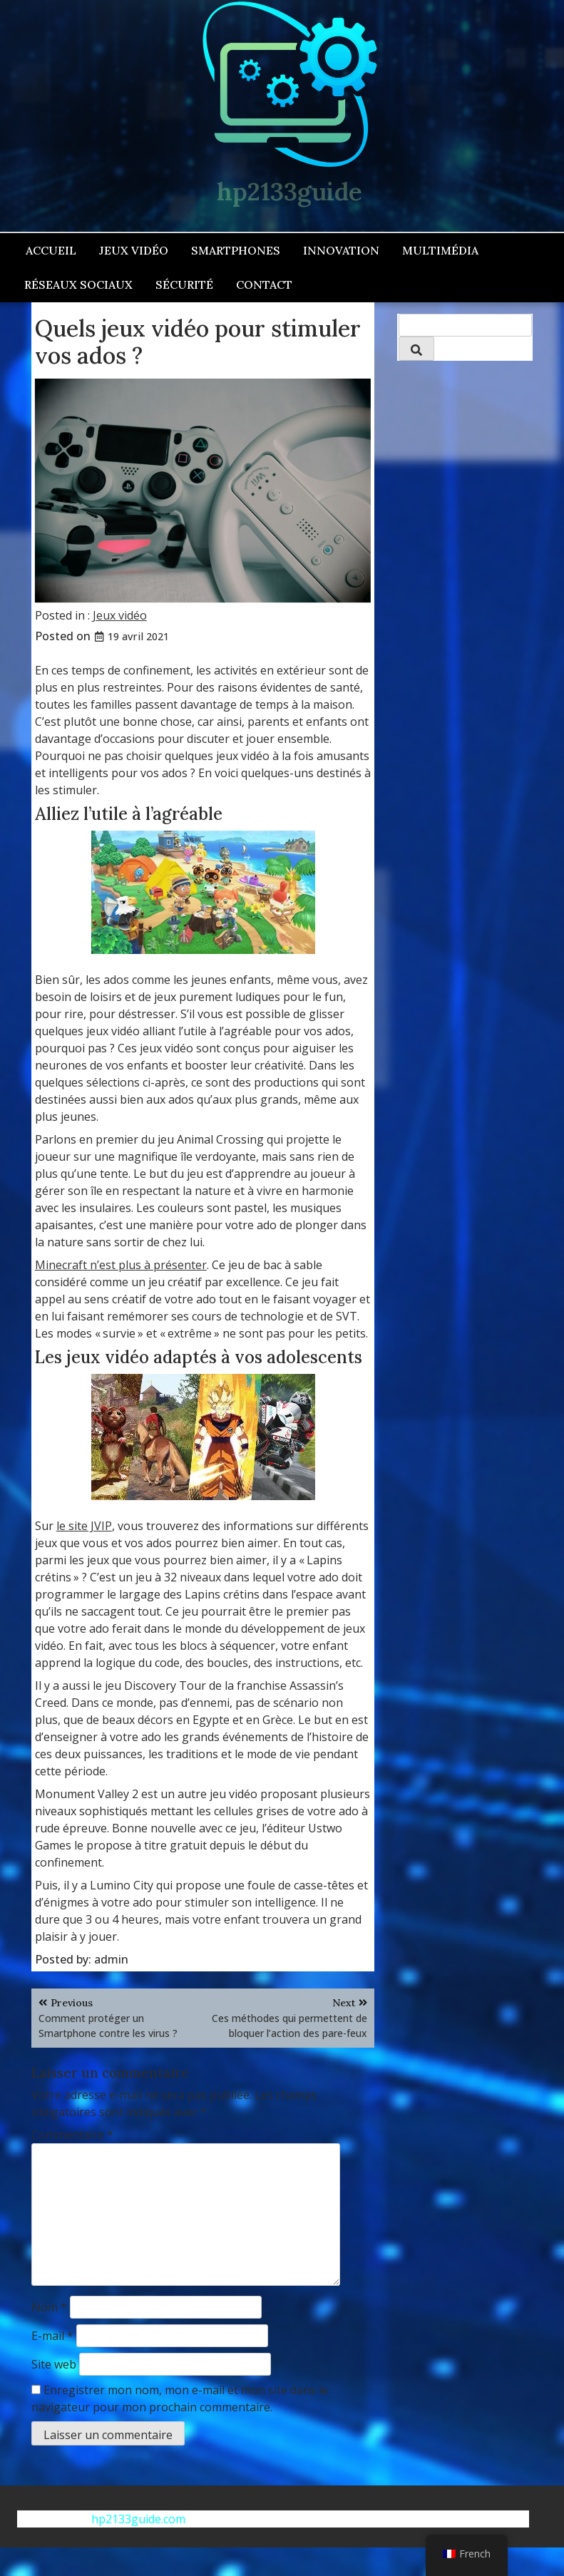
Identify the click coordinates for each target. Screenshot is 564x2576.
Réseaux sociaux (78, 284)
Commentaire (72, 2135)
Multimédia (440, 250)
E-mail (52, 2336)
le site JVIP (84, 1526)
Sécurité (184, 284)
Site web (53, 2364)
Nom (49, 2307)
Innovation (341, 250)
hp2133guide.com (138, 2519)
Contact (264, 284)
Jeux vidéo (133, 250)
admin (111, 1959)
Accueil (51, 250)
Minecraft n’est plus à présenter (121, 1265)
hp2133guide (289, 191)
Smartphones (235, 250)
